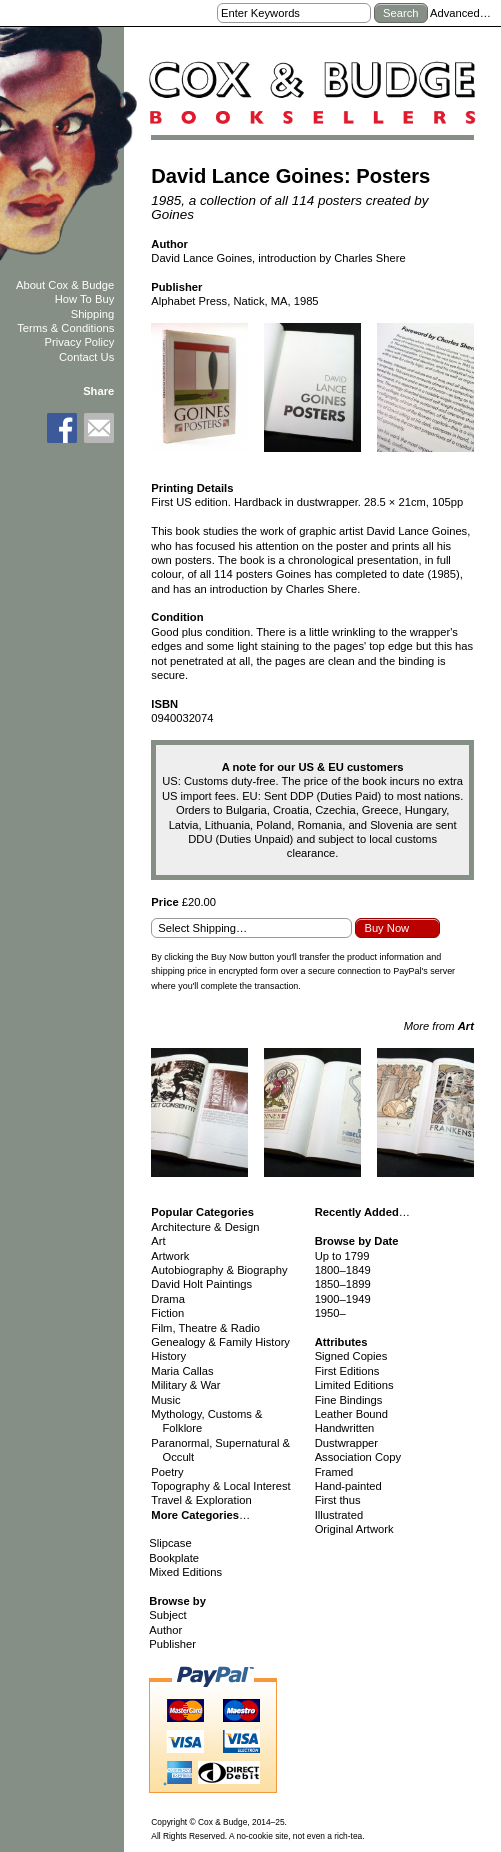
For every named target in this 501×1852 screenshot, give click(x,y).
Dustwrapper (346, 1443)
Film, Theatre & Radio (205, 1328)
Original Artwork (354, 1529)
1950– (330, 1313)
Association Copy (358, 1457)
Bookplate (174, 1558)
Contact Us (86, 357)
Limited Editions (354, 1385)
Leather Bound (351, 1414)
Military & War (185, 1385)
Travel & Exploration (201, 1500)
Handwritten (345, 1428)
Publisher (172, 1644)
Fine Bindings (349, 1400)
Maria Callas (182, 1371)
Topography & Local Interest (220, 1486)
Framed (334, 1472)
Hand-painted (348, 1486)
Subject (167, 1615)
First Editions (347, 1371)
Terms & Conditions (65, 328)
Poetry (167, 1472)
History (168, 1356)
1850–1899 (343, 1284)
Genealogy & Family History (220, 1342)
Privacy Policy (80, 342)
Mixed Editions (185, 1572)
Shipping (93, 314)
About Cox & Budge (65, 285)
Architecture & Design (205, 1227)
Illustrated (339, 1515)
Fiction (167, 1313)
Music (165, 1400)
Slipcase (170, 1543)
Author (165, 1630)
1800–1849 (343, 1270)
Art (158, 1241)
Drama (168, 1299)
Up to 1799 (342, 1256)
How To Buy (85, 299)
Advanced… (460, 13)
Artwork (170, 1256)
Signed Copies (351, 1356)
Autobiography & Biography (219, 1270)
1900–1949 (343, 1299)
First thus (338, 1500)
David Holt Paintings (201, 1284)
